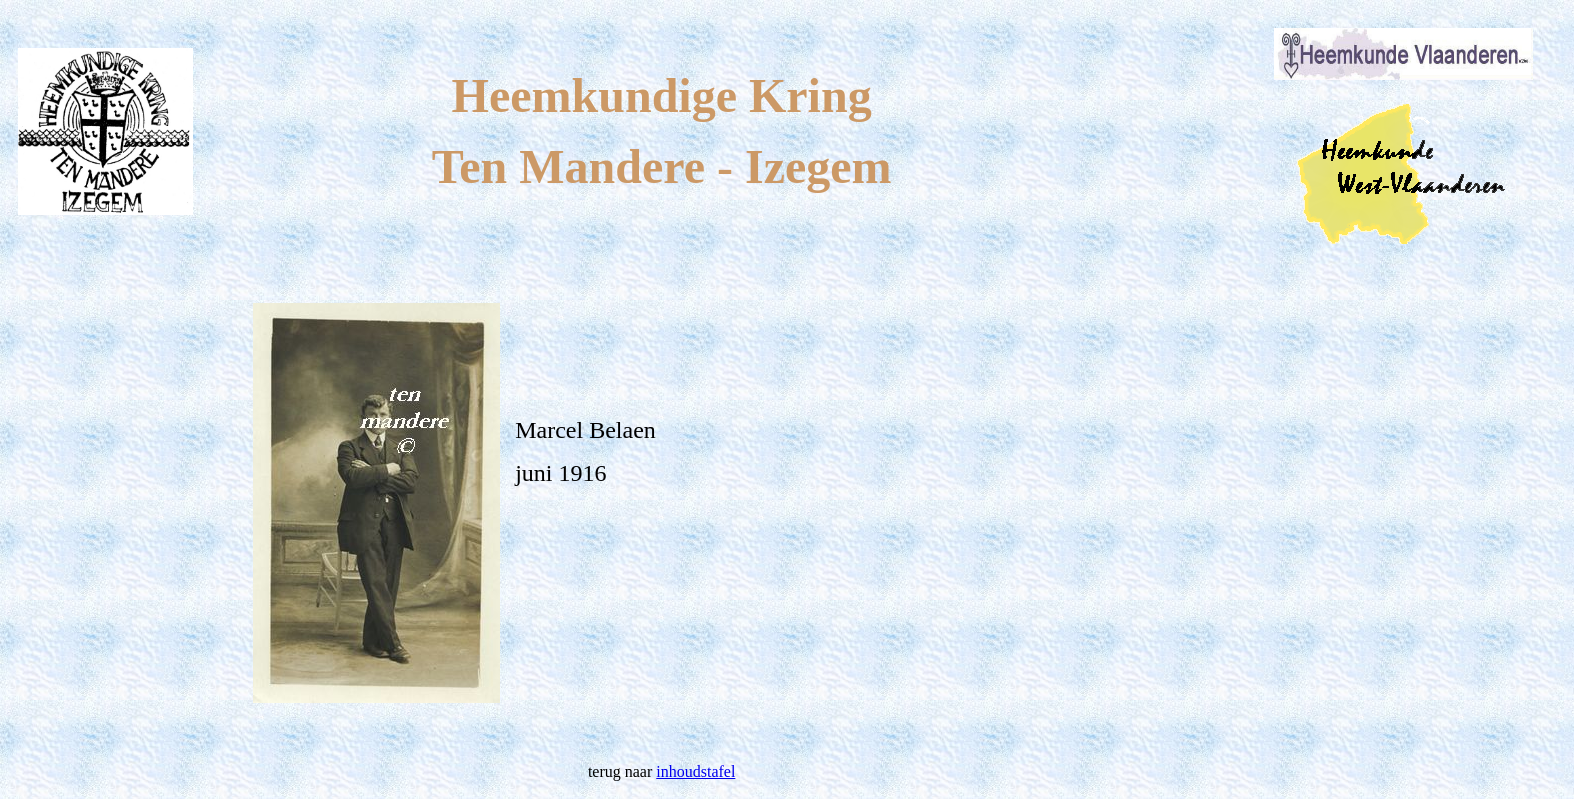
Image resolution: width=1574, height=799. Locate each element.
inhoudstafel (695, 771)
